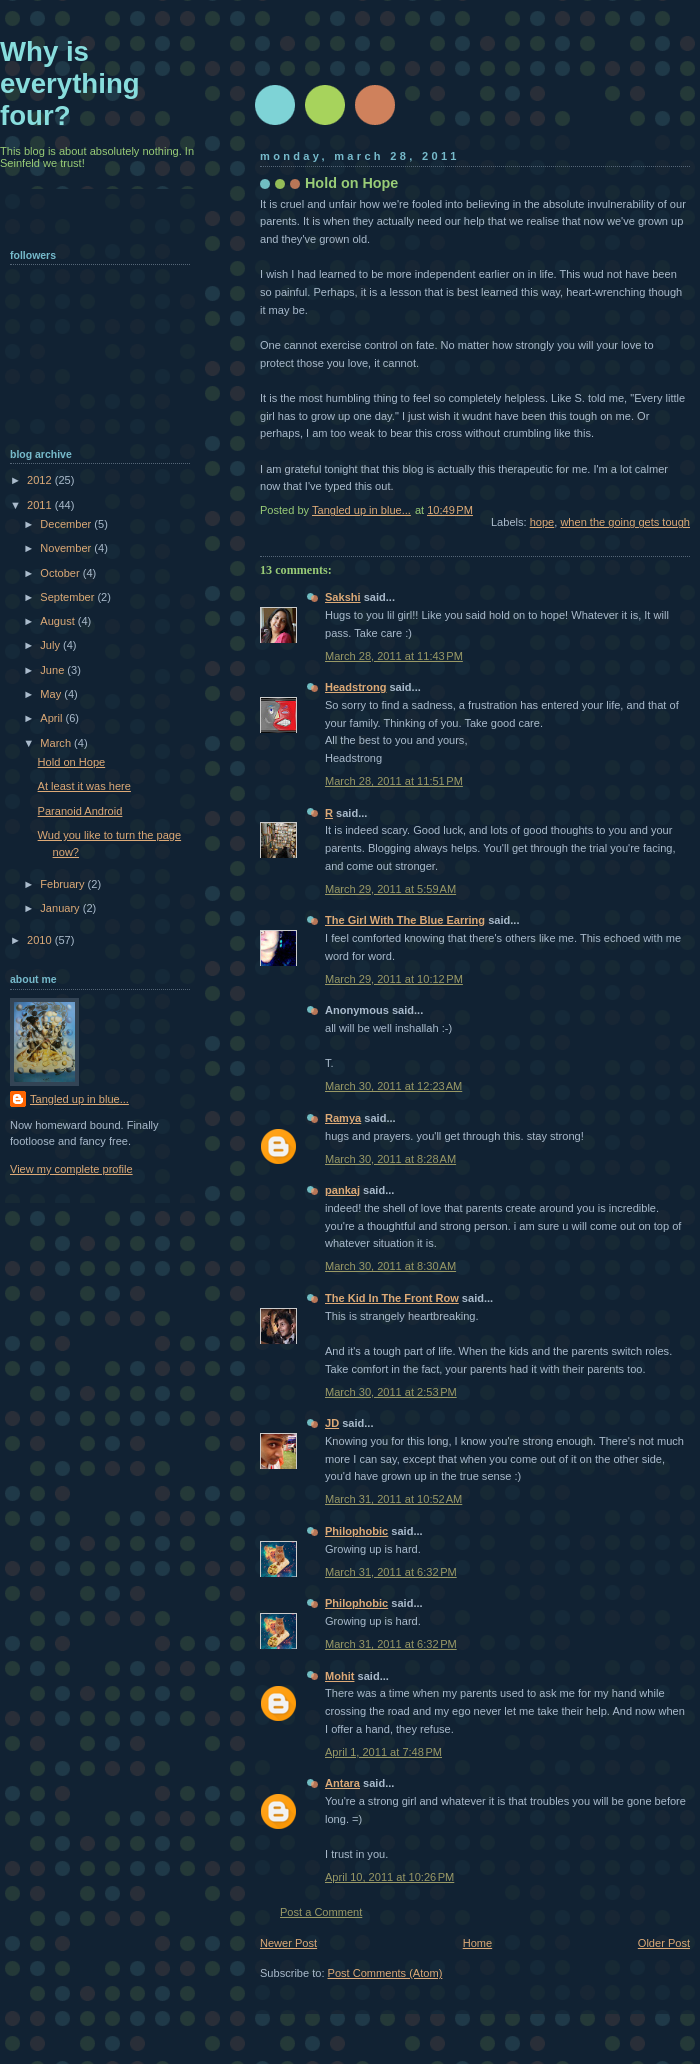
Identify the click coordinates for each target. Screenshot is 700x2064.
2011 (41, 505)
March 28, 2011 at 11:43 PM (394, 656)
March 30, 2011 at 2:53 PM (391, 1392)
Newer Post (288, 1943)
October (61, 573)
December (67, 524)
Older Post (664, 1943)
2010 (41, 940)
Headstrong (355, 687)
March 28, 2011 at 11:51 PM (394, 781)
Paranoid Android (80, 811)
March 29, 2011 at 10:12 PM (394, 979)
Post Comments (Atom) (385, 1973)
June (53, 670)
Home (477, 1943)
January (61, 908)
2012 (41, 480)
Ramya (343, 1118)
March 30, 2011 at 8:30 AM (390, 1266)
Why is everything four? (70, 83)
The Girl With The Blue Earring (405, 920)
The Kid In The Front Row (392, 1298)
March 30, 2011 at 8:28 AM (390, 1159)
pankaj (342, 1190)
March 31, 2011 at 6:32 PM (391, 1572)
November (67, 548)
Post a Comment (321, 1912)
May (52, 694)
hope (542, 522)
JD (332, 1423)
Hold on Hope (72, 762)
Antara (342, 1783)
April (52, 718)
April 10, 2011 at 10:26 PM (389, 1877)
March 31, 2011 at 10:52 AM (393, 1499)
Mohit (339, 1676)
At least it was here (84, 786)
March (57, 743)
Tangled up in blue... (79, 1099)
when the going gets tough (625, 522)
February (63, 884)
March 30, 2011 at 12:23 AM (393, 1086)
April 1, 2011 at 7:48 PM (383, 1752)
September (68, 597)
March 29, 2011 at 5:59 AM (390, 889)
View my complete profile (71, 1169)
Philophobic (356, 1531)
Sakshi (343, 597)
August (58, 621)
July (51, 645)
